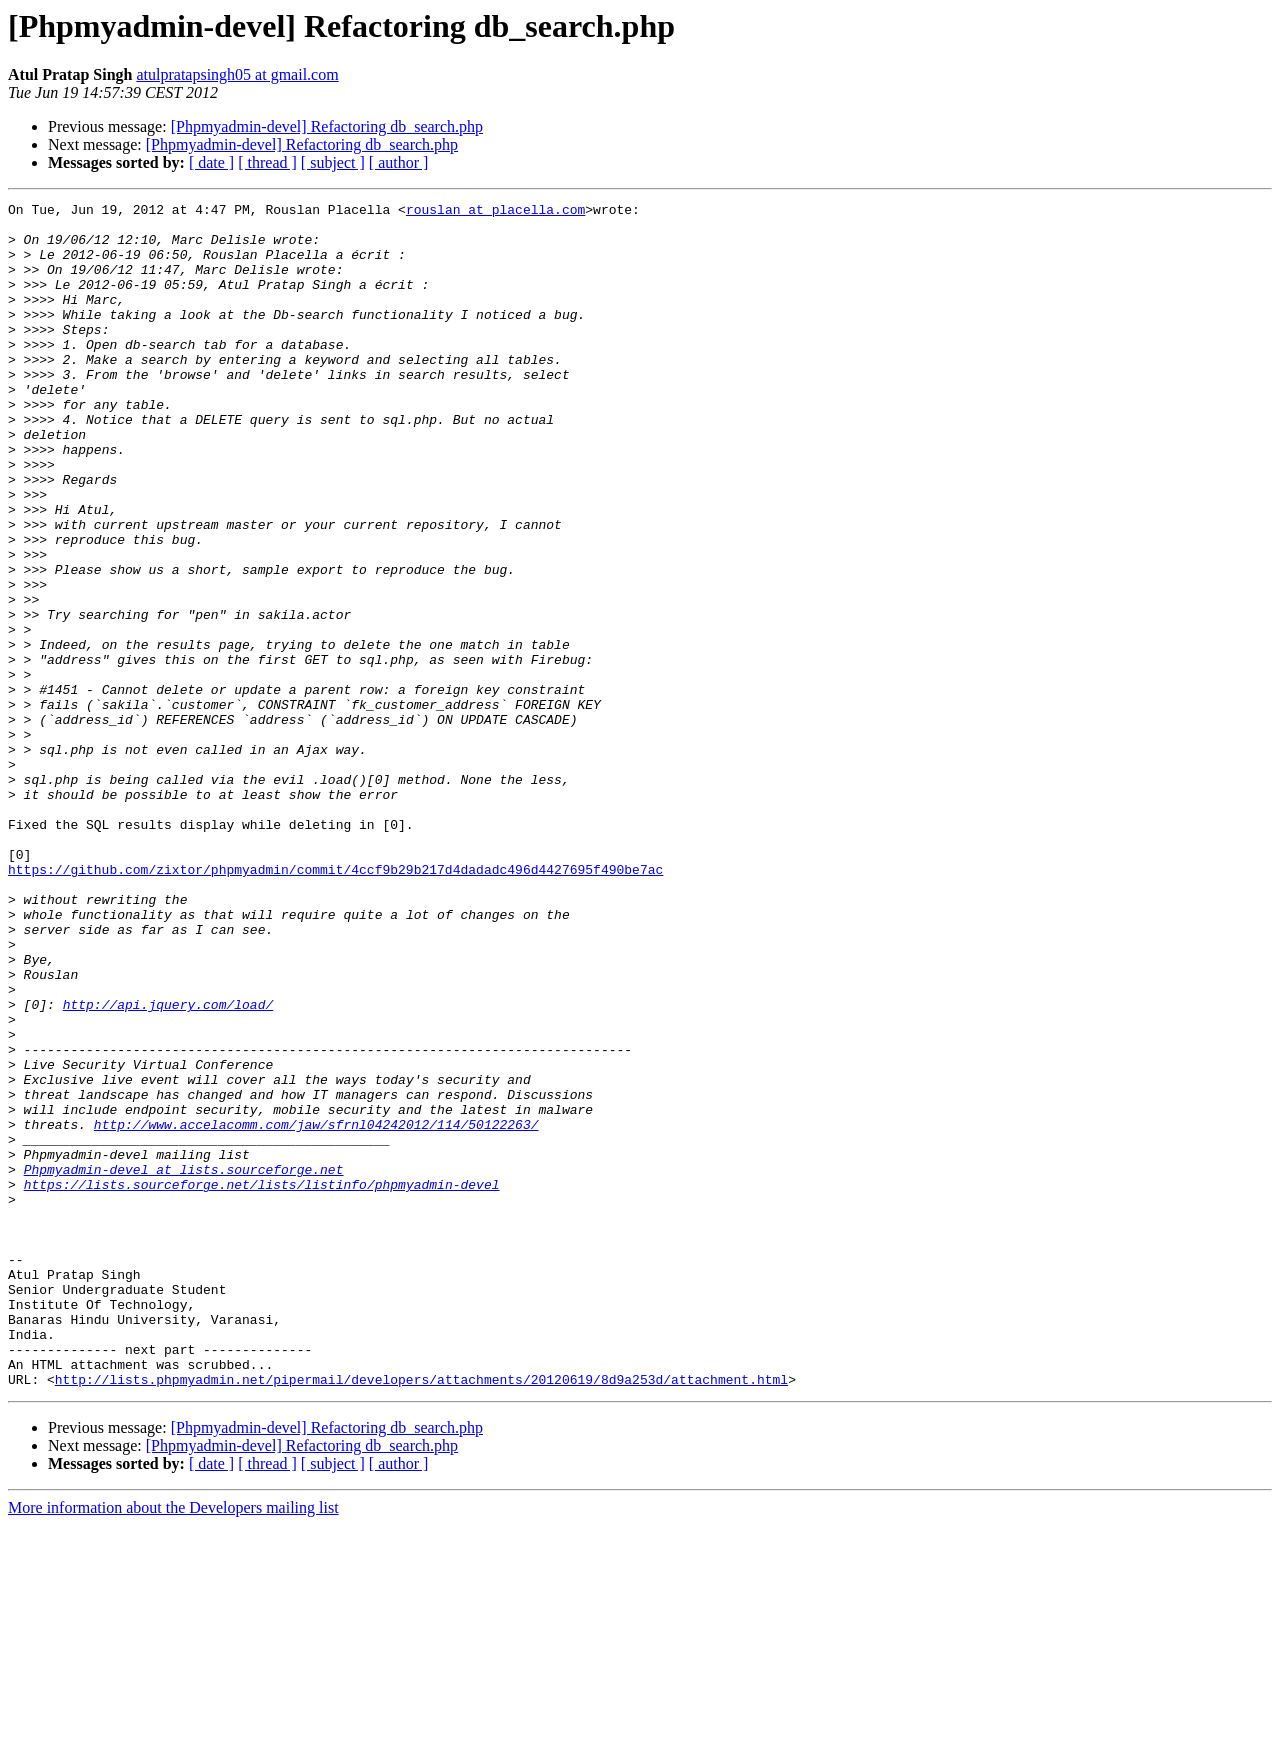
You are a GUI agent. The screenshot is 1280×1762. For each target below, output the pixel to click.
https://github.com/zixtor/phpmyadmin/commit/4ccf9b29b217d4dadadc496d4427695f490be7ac (335, 1004)
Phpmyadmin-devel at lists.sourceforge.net (184, 1364)
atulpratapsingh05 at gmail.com (237, 74)
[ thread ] (267, 162)
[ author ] (399, 162)
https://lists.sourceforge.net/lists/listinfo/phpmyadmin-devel (262, 1382)
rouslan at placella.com (495, 212)
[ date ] (211, 162)
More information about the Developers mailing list (173, 1744)
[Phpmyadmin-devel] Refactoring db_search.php (327, 126)
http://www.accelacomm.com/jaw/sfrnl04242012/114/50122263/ (316, 1310)
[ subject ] (333, 162)
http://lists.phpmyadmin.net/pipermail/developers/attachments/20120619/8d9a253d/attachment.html (421, 1616)
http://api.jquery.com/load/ (168, 1166)
